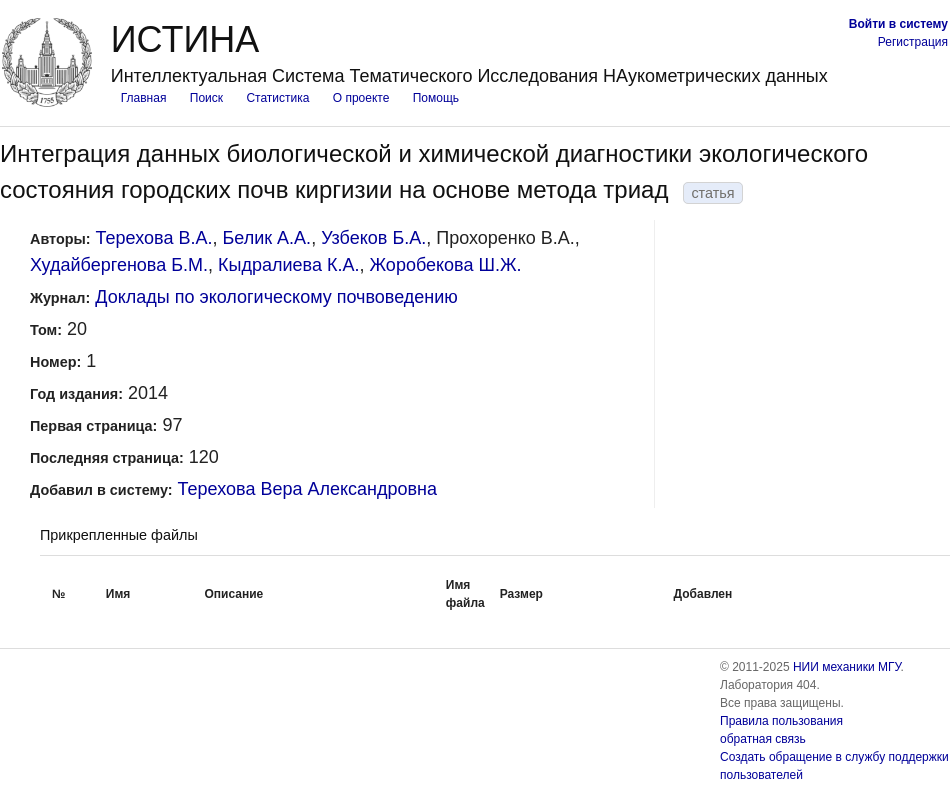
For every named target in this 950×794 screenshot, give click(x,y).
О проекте (361, 98)
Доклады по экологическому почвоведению (276, 297)
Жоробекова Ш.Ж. (445, 265)
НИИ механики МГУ (847, 667)
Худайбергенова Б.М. (119, 265)
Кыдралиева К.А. (288, 265)
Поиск (206, 98)
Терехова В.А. (154, 238)
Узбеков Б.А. (373, 238)
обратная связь (763, 739)
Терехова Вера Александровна (307, 489)
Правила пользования (781, 721)
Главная (144, 98)
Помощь (436, 98)
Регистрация (913, 42)
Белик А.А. (266, 238)
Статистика (277, 98)
